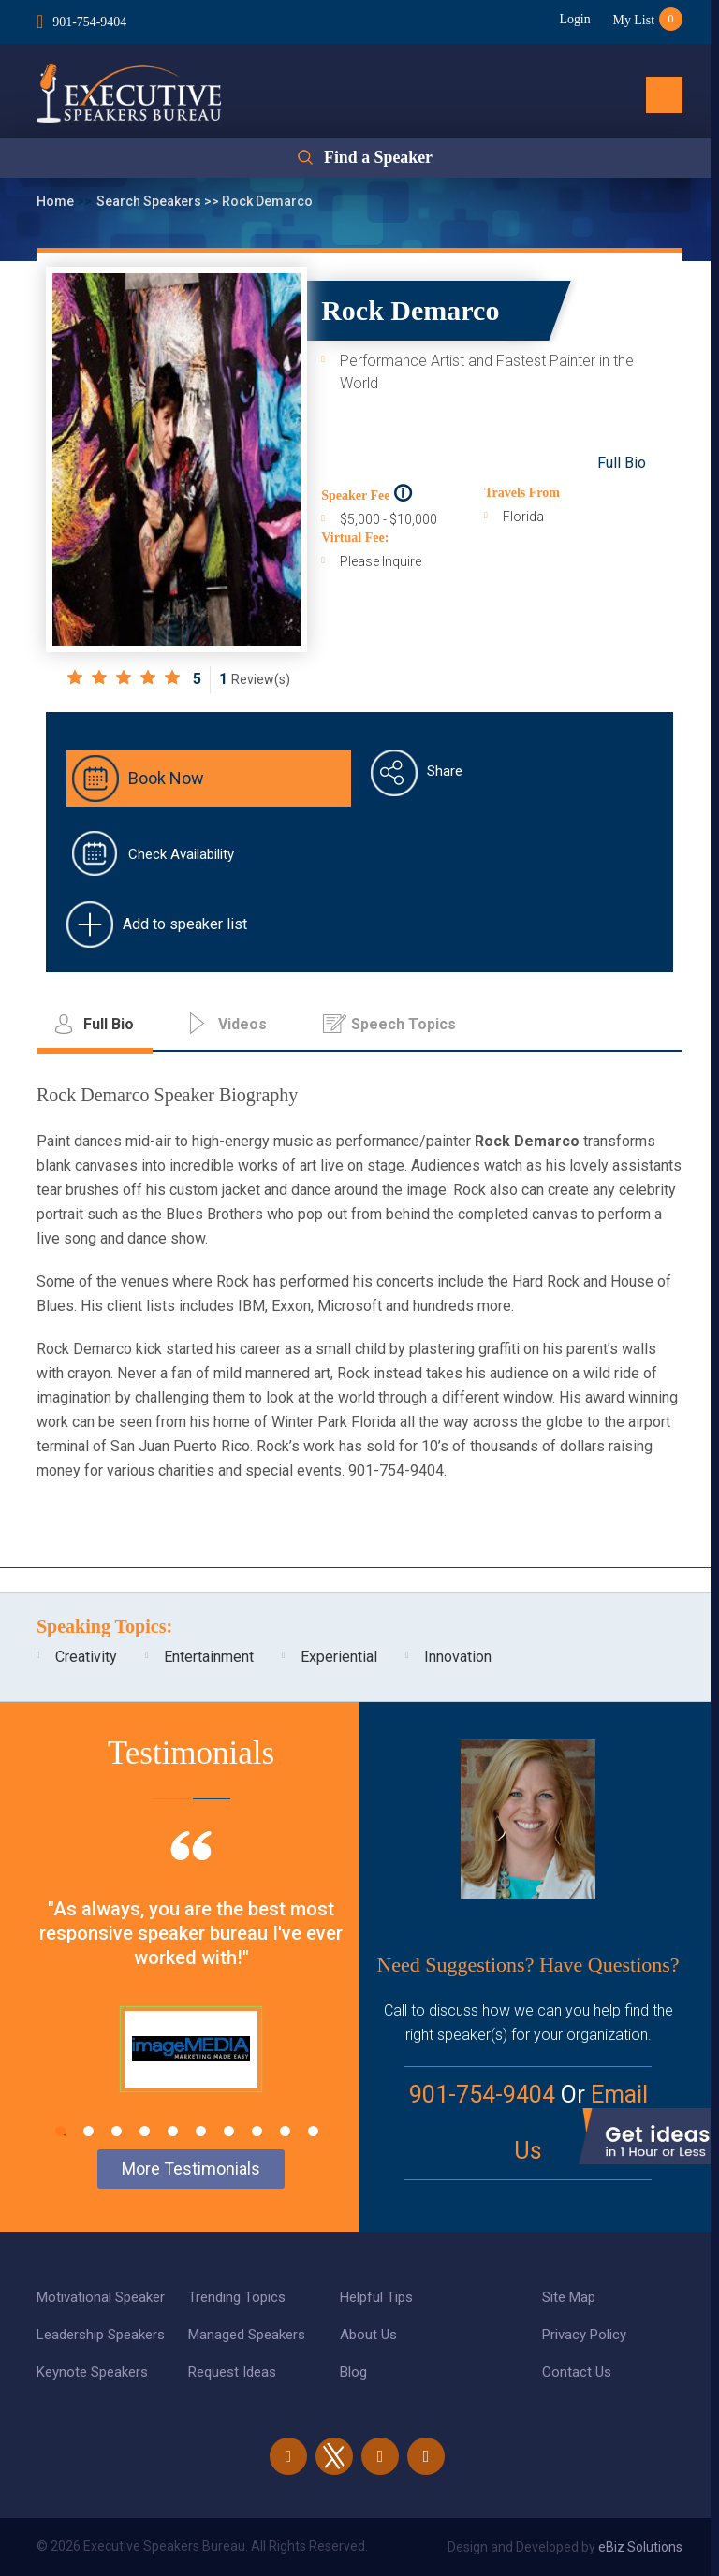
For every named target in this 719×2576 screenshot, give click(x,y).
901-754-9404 (89, 22)
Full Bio (621, 463)
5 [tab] (173, 2131)
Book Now (166, 778)
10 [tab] (313, 2131)
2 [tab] (88, 2131)
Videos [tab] (242, 1024)
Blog (353, 2372)
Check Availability (181, 854)
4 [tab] (144, 2131)
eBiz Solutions (640, 2547)
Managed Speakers (246, 2334)
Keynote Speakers (92, 2372)
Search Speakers (150, 201)
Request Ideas (232, 2372)
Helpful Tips (376, 2297)
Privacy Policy (584, 2334)
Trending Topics (237, 2297)
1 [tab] (60, 2131)
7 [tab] (229, 2131)
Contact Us (576, 2372)
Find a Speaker (378, 158)
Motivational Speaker (101, 2297)
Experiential (339, 1657)
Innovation (458, 1657)
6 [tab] (201, 2131)
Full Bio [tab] (108, 1024)
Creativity (86, 1657)
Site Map (568, 2297)
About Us (368, 2334)
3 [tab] (116, 2131)
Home (57, 201)
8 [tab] (257, 2131)
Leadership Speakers (101, 2334)
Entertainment (209, 1657)
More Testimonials (191, 2168)
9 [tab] (285, 2131)
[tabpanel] (191, 1984)
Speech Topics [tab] (403, 1024)
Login (573, 19)
